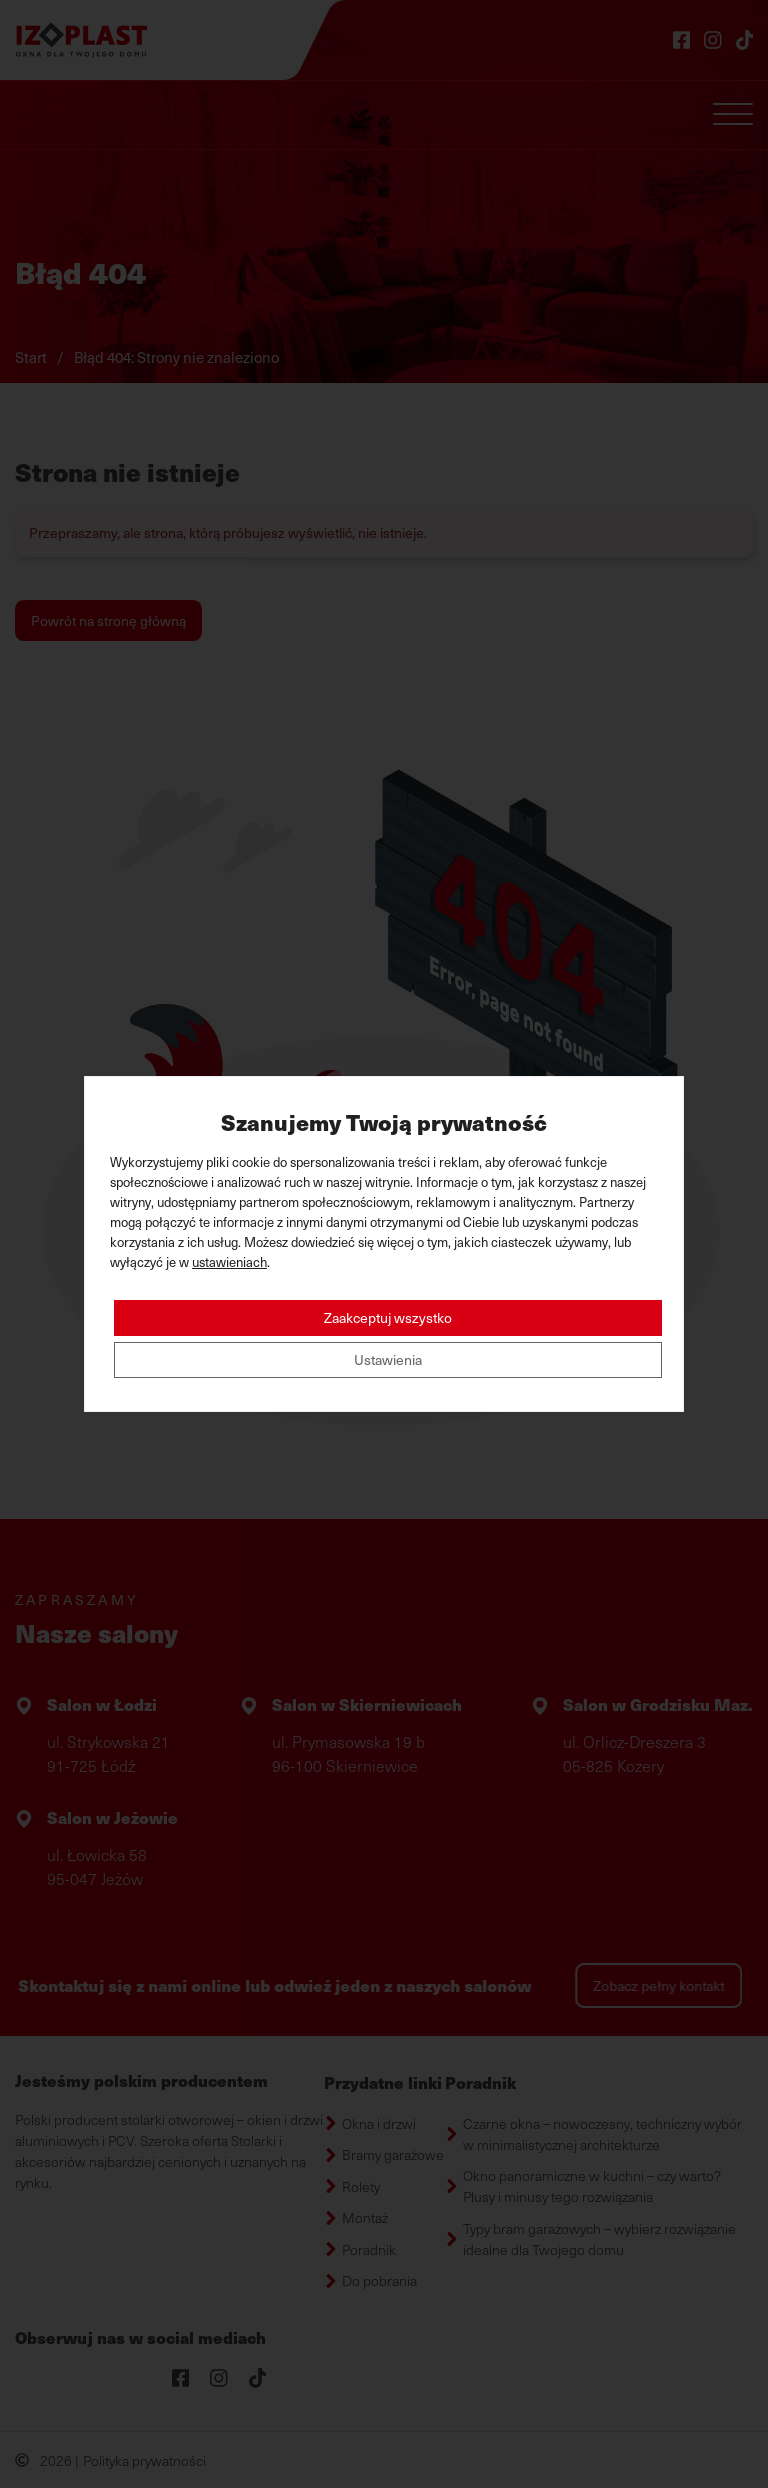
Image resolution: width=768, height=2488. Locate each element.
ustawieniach (229, 1262)
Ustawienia (388, 1359)
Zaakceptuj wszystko (388, 1317)
